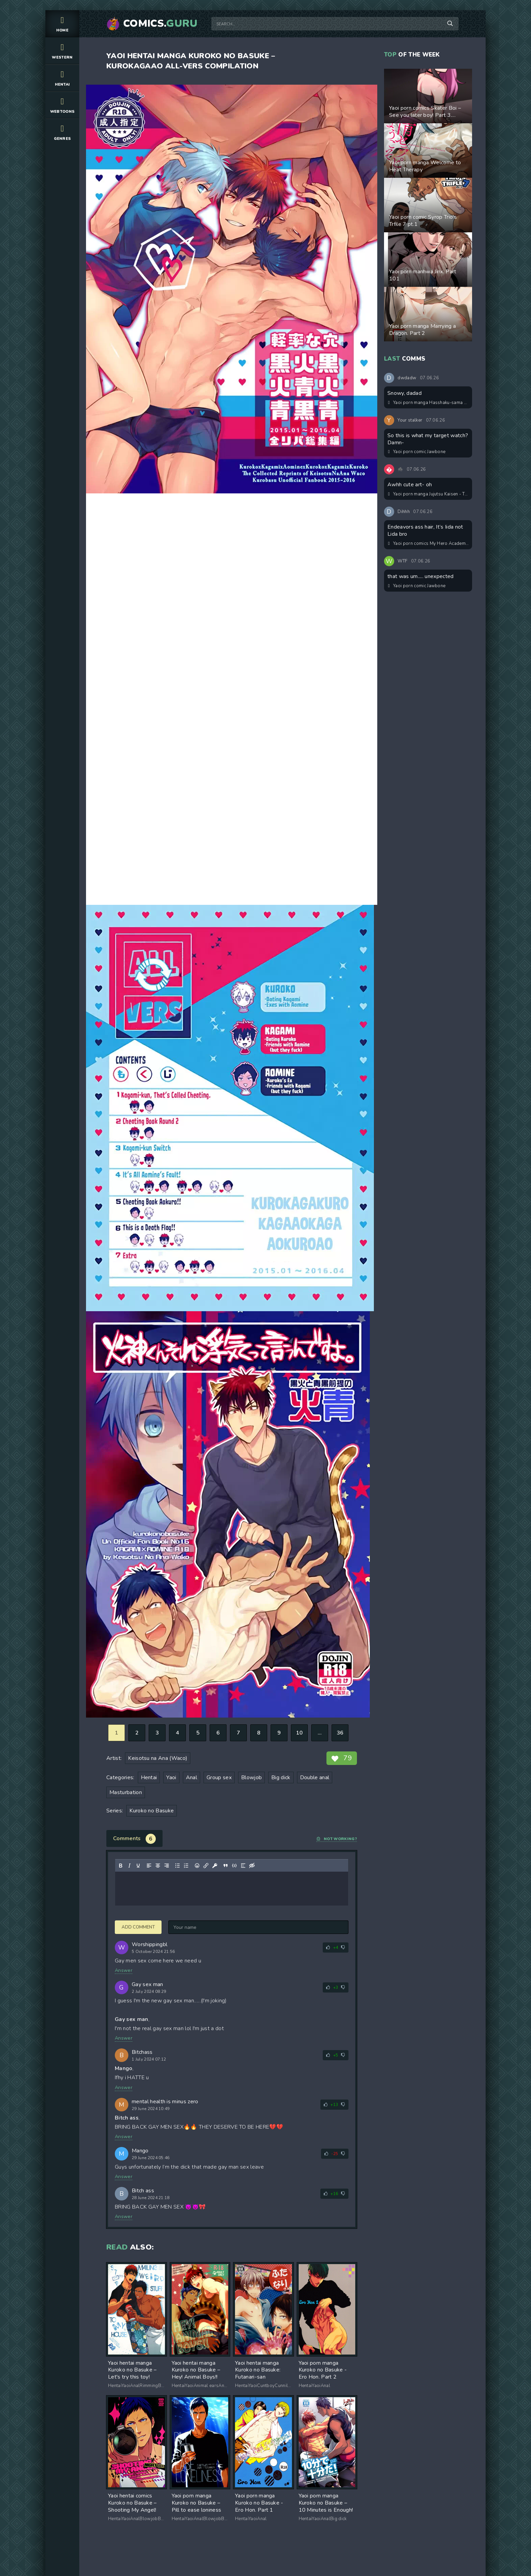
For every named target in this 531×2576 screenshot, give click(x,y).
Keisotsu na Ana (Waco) (157, 1758)
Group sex (219, 1777)
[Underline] (138, 1865)
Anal (191, 1777)
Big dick (281, 1777)
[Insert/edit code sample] (234, 1865)
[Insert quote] (225, 1865)
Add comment (138, 1927)
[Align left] (149, 1865)
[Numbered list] (186, 1865)
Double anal (315, 1777)
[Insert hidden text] (252, 1865)
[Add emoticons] (197, 1865)
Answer (123, 1970)
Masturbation (125, 1792)
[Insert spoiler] (243, 1865)
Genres (62, 132)
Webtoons (62, 104)
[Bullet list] (177, 1865)
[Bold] (120, 1865)
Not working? (336, 1838)
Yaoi (171, 1777)
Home (62, 23)
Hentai (62, 77)
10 (299, 1733)
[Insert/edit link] (205, 1865)
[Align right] (166, 1865)
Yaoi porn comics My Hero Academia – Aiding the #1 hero (428, 543)
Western (62, 50)
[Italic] (129, 1865)
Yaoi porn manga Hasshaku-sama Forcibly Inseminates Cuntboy (428, 402)
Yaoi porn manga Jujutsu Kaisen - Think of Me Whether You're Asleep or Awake (428, 494)
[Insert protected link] (214, 1865)
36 (340, 1733)
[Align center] (157, 1865)
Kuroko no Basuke (151, 1810)
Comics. (160, 23)
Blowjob (251, 1777)
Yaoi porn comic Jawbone (416, 451)
